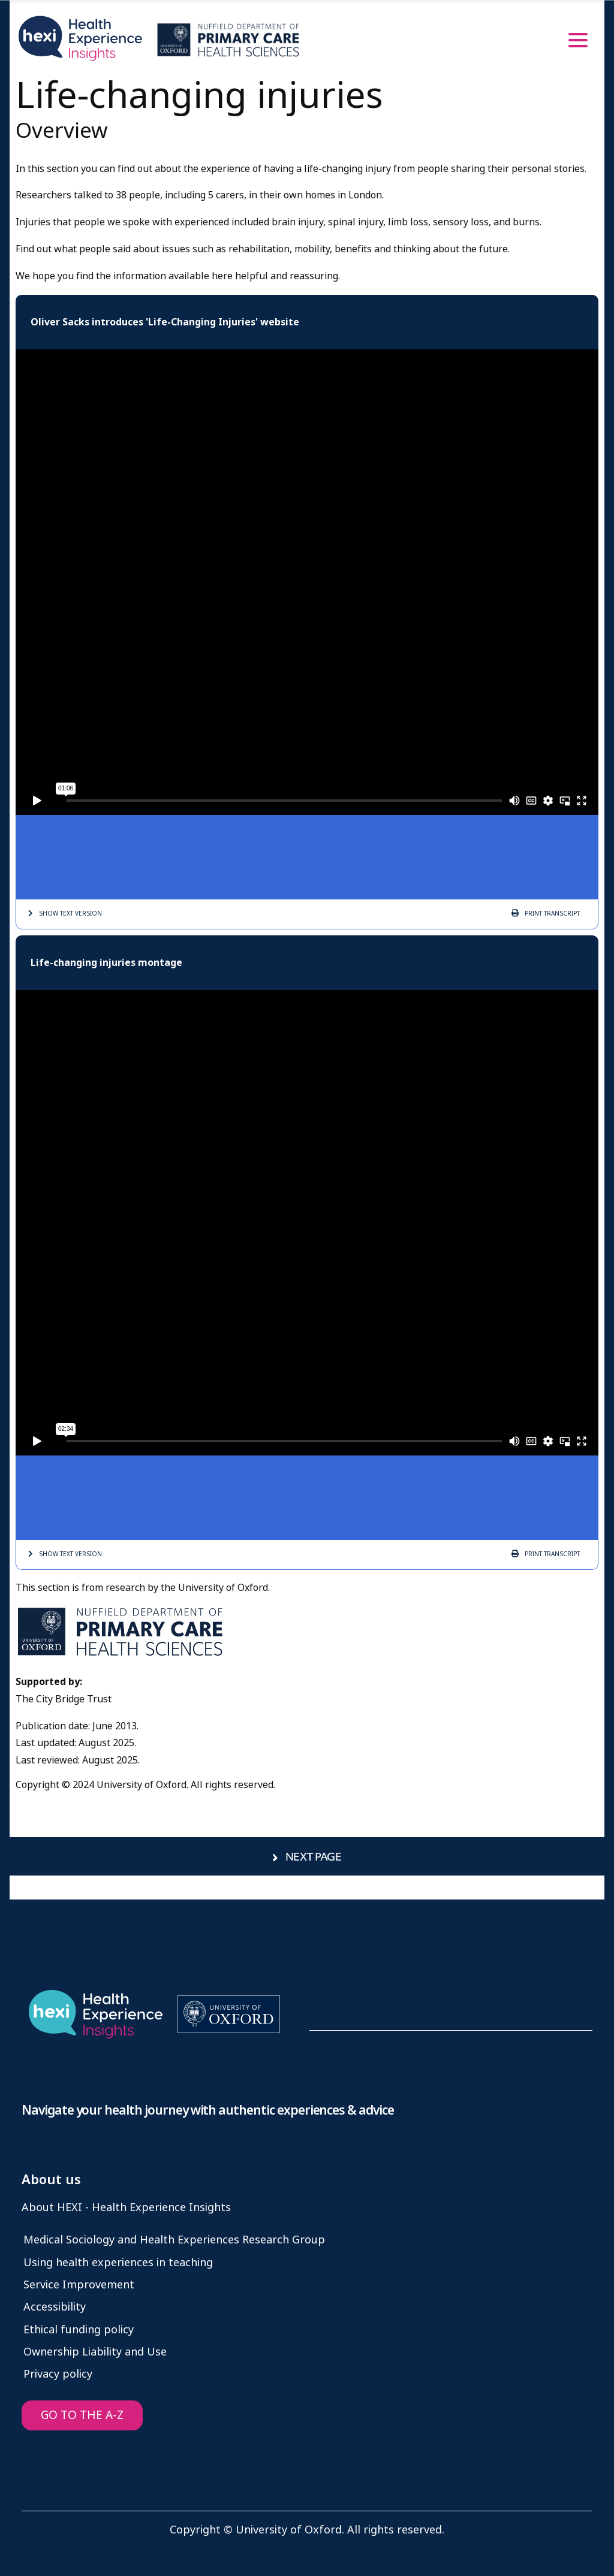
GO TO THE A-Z (82, 2415)
